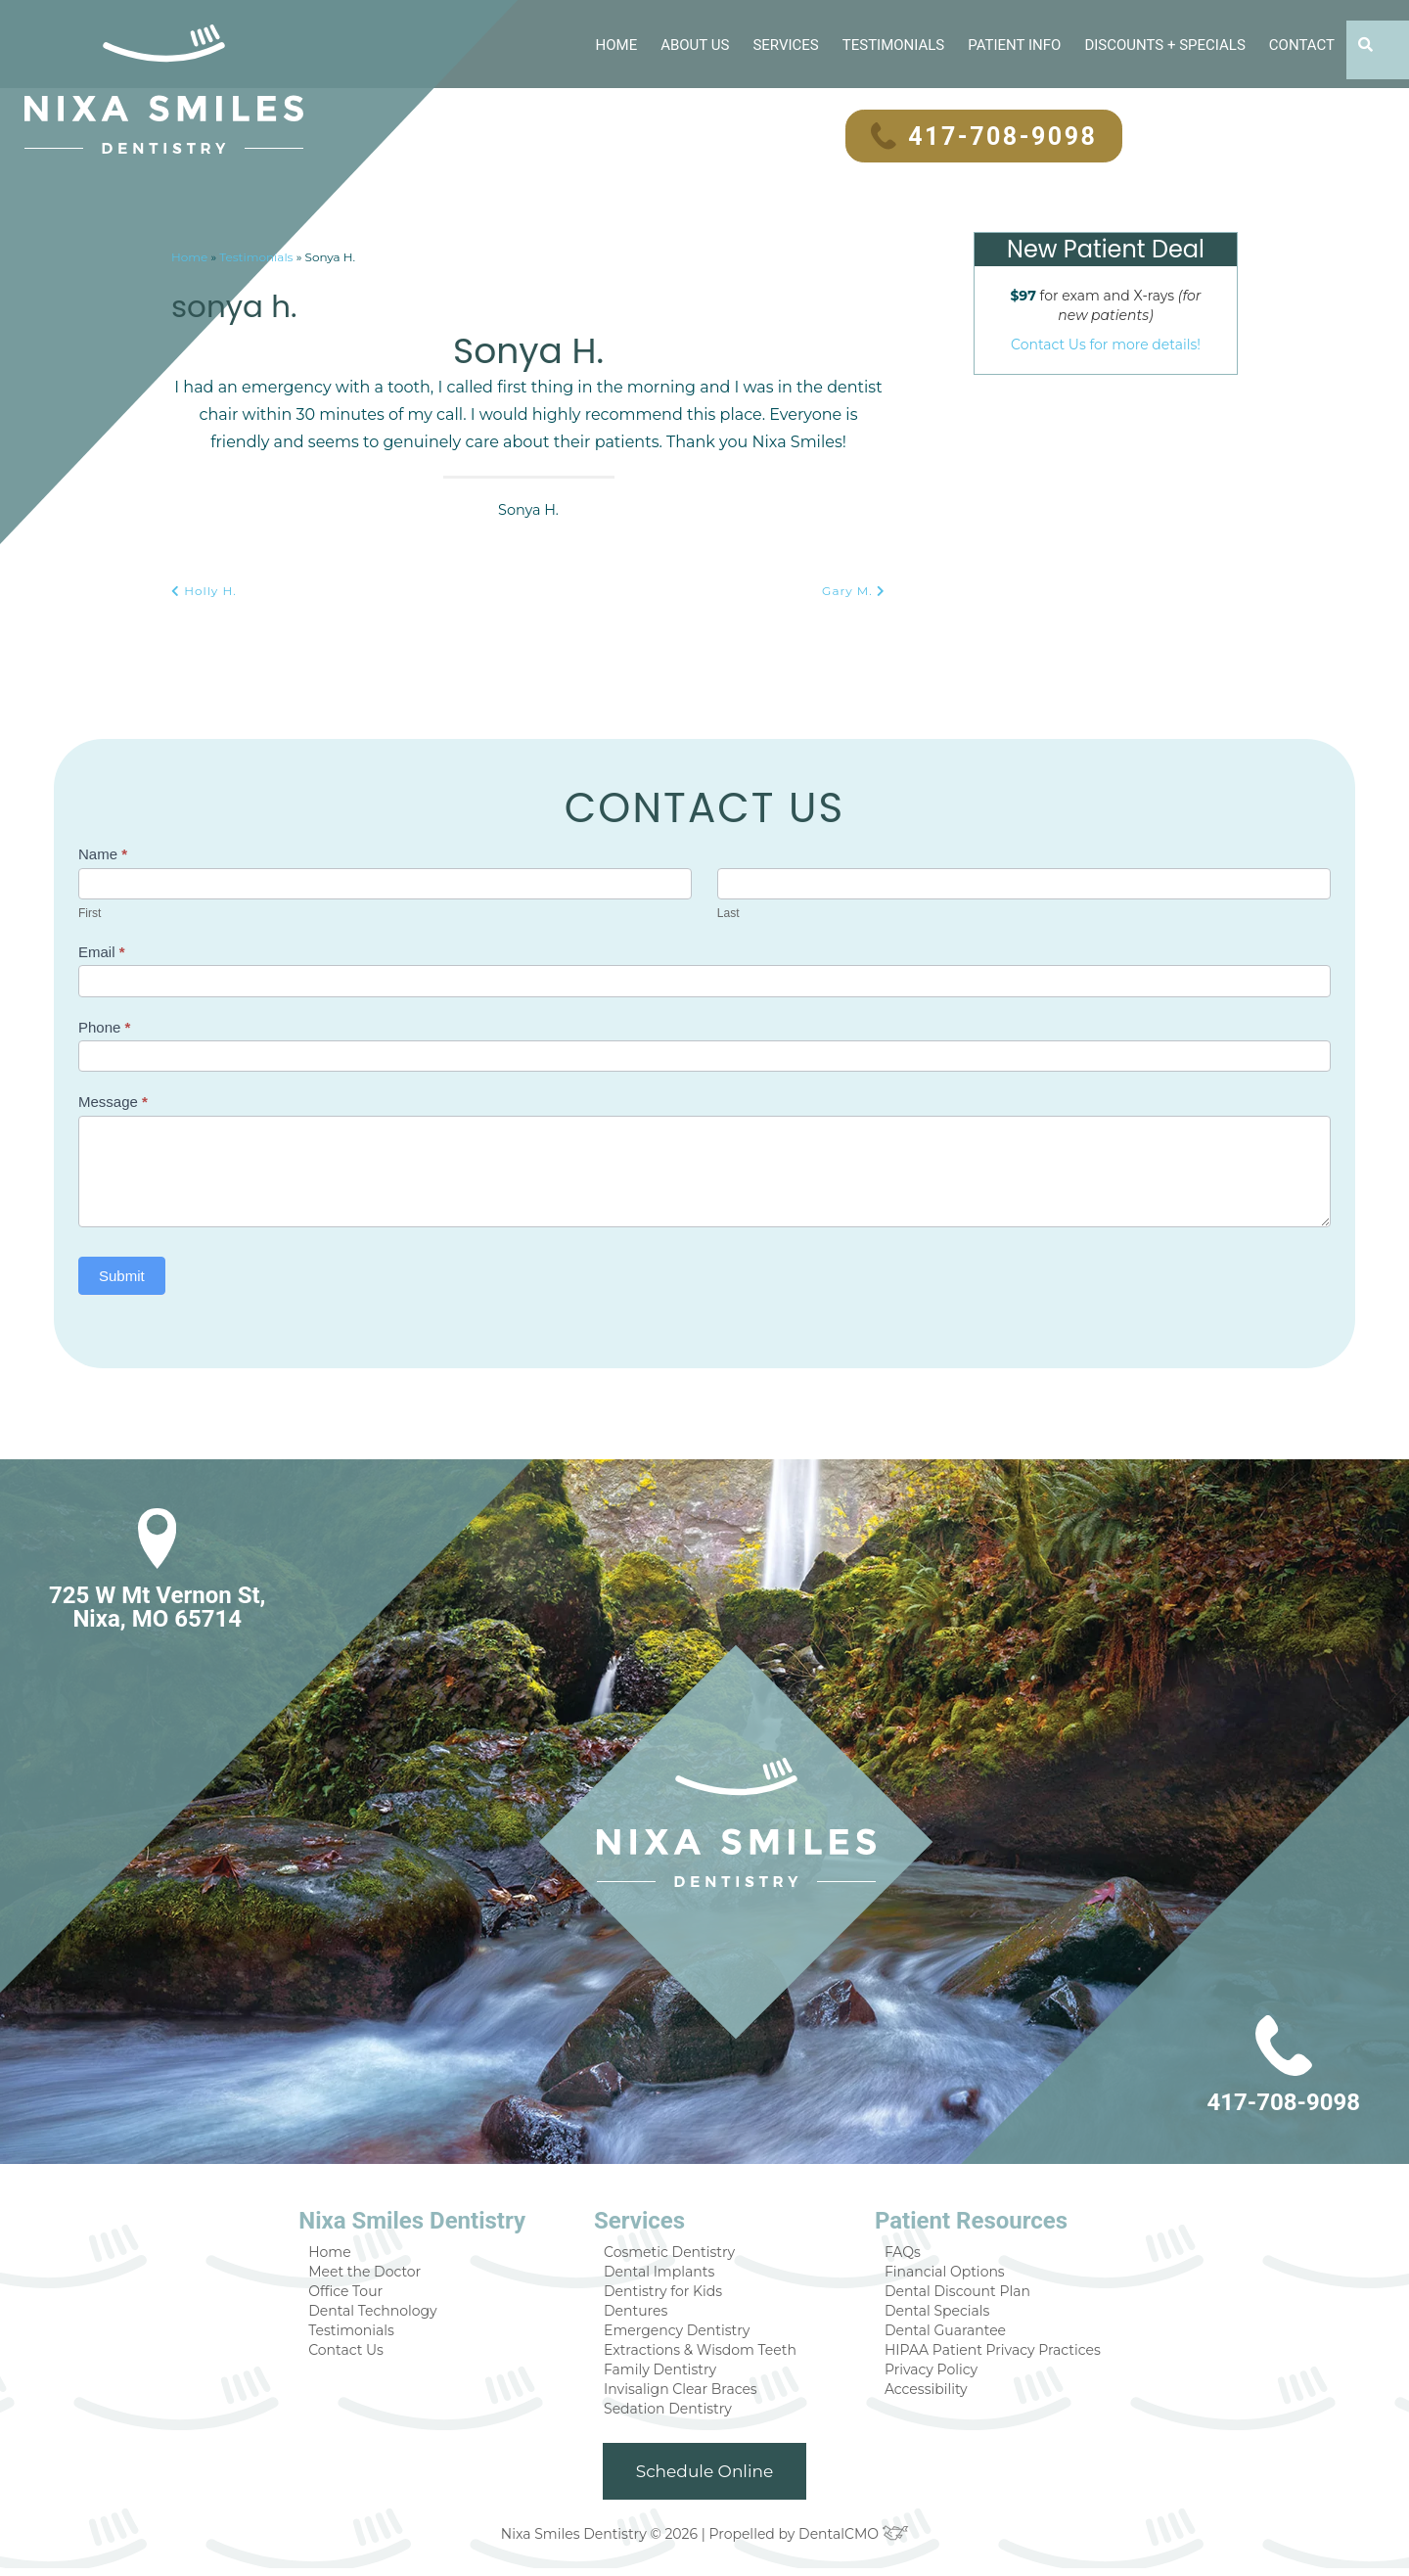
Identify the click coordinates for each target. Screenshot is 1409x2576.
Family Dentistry (665, 2374)
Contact (1301, 44)
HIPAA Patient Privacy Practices (981, 2353)
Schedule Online (705, 2478)
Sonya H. (251, 302)
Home (613, 44)
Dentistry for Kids (669, 2291)
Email (101, 951)
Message (113, 1100)
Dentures (643, 2312)
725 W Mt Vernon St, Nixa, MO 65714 (154, 1606)
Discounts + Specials (1164, 44)
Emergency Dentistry (680, 2332)
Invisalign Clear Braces (685, 2394)
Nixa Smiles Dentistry (428, 2219)
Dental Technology (388, 2312)
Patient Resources (962, 2219)
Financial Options (938, 2271)
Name (102, 853)
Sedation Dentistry (673, 2415)
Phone (104, 1026)
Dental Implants (665, 2271)
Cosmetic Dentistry (674, 2250)
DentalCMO (846, 2541)
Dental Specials (931, 2312)
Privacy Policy (925, 2374)
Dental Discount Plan (949, 2291)
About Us (694, 44)
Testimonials (891, 44)
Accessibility (921, 2394)
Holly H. (202, 589)
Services (785, 44)
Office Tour (364, 2291)
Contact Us (363, 2353)
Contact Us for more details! (1106, 343)
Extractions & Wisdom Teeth (704, 2353)
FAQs (899, 2250)
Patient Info (1013, 44)
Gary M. (855, 589)
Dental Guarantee (939, 2332)
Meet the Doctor (380, 2271)
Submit (122, 1274)
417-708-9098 (982, 136)
